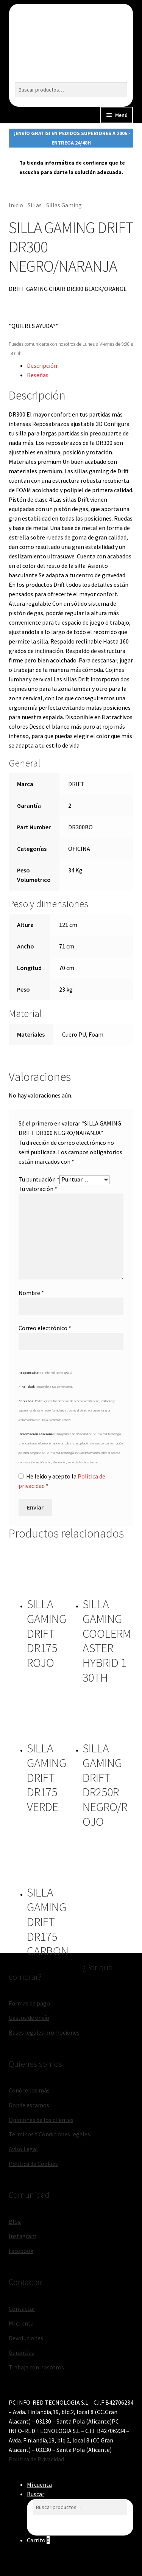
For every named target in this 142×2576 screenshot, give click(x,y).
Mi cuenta (21, 2323)
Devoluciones (26, 2338)
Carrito (38, 2540)
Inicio (16, 205)
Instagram (22, 2236)
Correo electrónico (45, 1328)
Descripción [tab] (42, 365)
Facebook (21, 2250)
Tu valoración (38, 1188)
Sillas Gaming (64, 205)
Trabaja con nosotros (36, 2367)
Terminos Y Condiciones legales (49, 2134)
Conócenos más (29, 2090)
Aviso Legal (23, 2149)
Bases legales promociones (44, 2032)
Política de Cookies (33, 2163)
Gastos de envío (29, 2017)
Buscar (35, 2494)
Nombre (31, 1293)
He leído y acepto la (62, 1480)
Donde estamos (29, 2105)
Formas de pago (29, 2003)
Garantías (21, 2352)
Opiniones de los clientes (41, 2120)
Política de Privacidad (36, 2459)
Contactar (22, 2308)
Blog (15, 2221)
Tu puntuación (39, 1179)
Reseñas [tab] (37, 375)
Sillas (35, 205)
